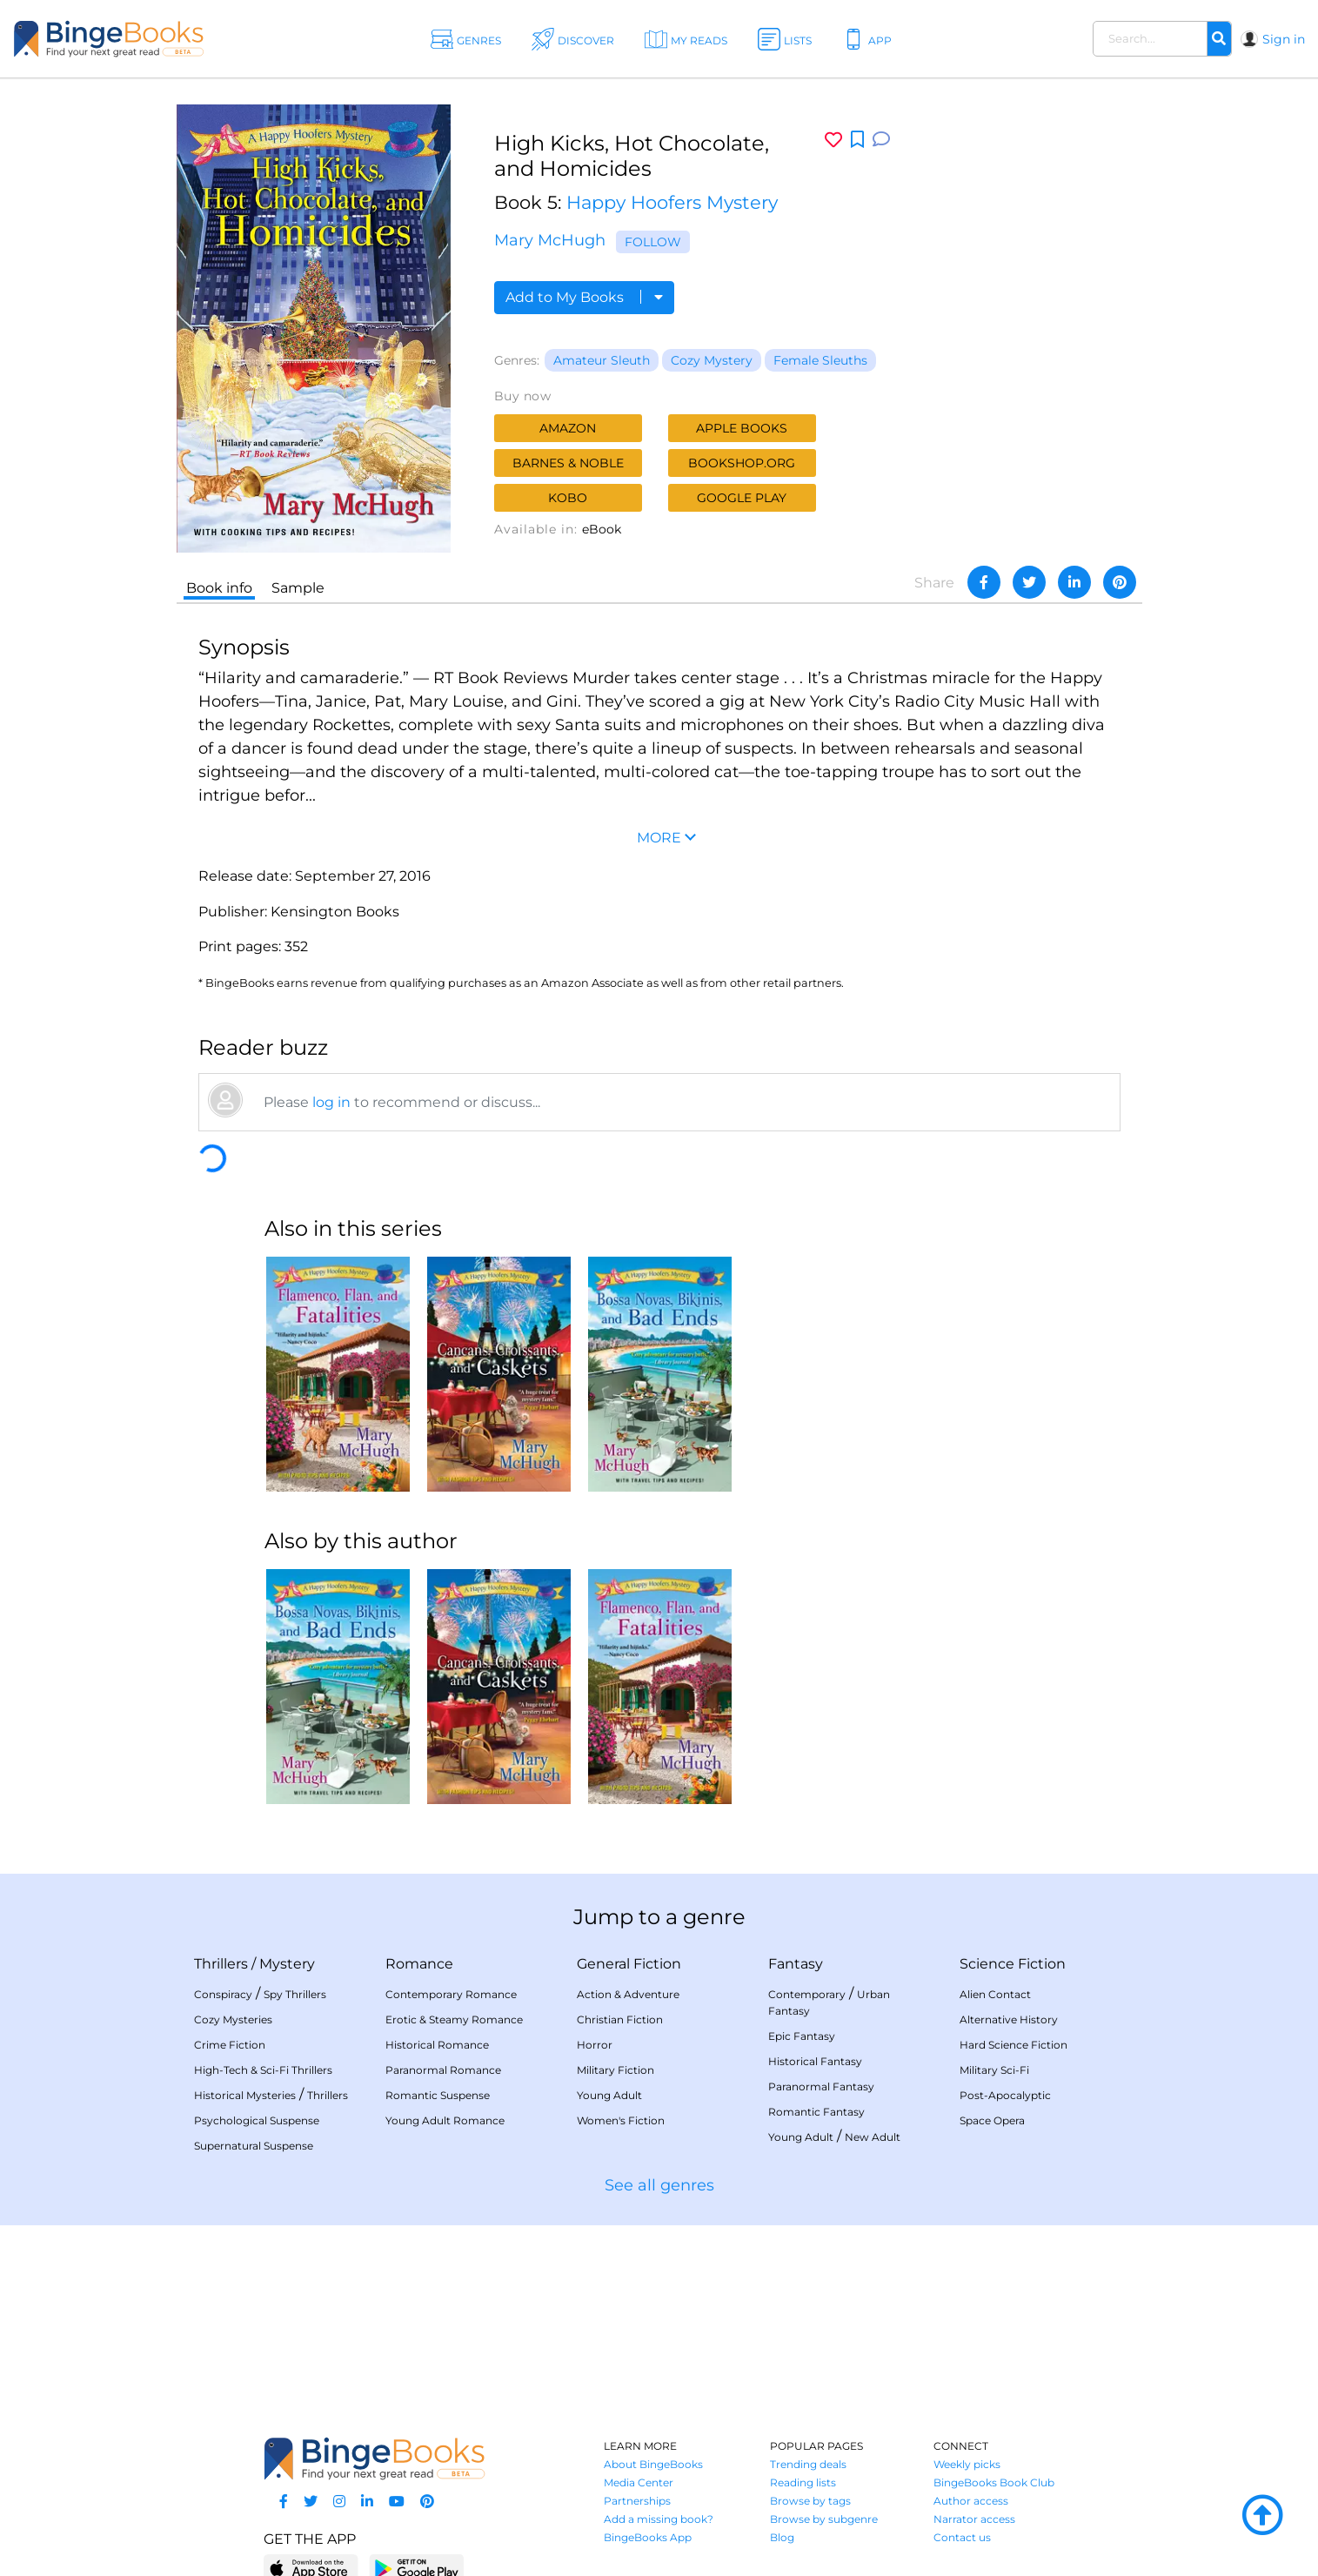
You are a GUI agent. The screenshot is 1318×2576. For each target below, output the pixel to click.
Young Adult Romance (445, 2120)
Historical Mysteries (245, 2095)
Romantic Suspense (437, 2095)
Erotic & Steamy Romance (454, 2019)
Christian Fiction (620, 2019)
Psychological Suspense (256, 2120)
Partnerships (637, 2500)
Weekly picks (966, 2464)
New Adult (872, 2136)
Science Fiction (1013, 1963)
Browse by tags (810, 2500)
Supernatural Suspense (253, 2145)
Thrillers (221, 1963)
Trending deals (808, 2464)
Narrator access (974, 2519)
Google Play (741, 498)
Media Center (638, 2482)
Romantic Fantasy (816, 2111)
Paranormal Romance (443, 2069)
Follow (653, 242)
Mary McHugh (549, 240)
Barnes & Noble (568, 463)
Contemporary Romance (451, 1994)
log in (331, 1102)
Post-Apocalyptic (1005, 2095)
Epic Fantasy (801, 2036)
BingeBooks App (648, 2537)
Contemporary (807, 1994)
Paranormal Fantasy (821, 2086)
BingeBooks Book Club (993, 2482)
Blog (782, 2537)
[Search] (1219, 39)
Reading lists (803, 2482)
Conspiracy (223, 1994)
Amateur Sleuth (601, 360)
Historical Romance (437, 2044)
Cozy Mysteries (233, 2019)
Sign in (1283, 39)
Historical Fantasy (815, 2061)
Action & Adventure (628, 1994)
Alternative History (1009, 2019)
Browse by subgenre (824, 2519)
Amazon (567, 428)
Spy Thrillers (295, 1994)
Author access (970, 2500)
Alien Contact (995, 1994)
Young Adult (609, 2095)
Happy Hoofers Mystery (672, 202)
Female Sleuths (820, 360)
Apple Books (741, 428)
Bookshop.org (741, 463)
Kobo (567, 498)
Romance (419, 1963)
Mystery (287, 1963)
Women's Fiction (621, 2120)
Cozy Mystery (712, 360)
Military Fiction (615, 2069)
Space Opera (992, 2120)
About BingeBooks (653, 2464)
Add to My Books (584, 297)
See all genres (659, 2185)
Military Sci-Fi (994, 2069)
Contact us (962, 2537)
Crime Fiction (229, 2044)
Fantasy (795, 1963)
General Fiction (629, 1963)
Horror (594, 2044)
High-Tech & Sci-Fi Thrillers (263, 2069)
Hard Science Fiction (1013, 2044)
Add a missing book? (658, 2519)
